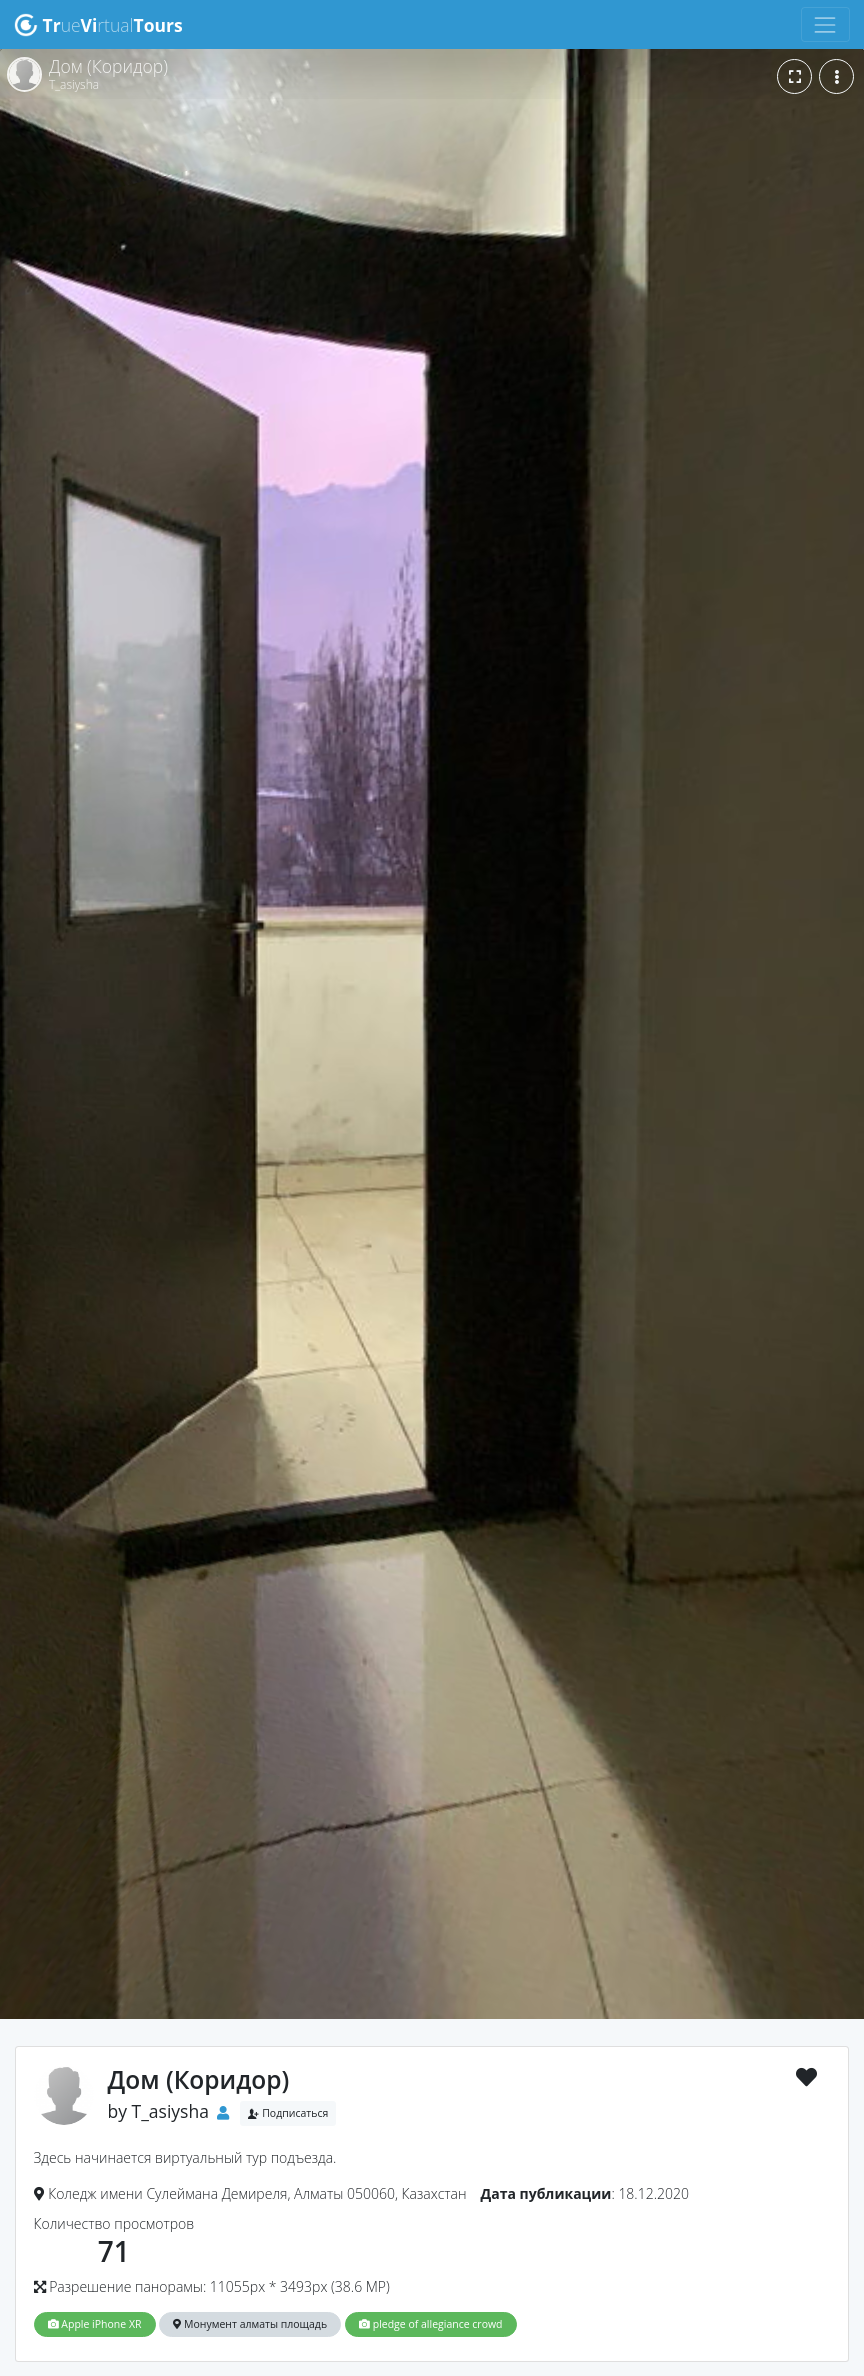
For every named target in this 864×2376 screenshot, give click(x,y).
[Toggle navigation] (825, 24)
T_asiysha (170, 2111)
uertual (98, 25)
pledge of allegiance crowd (431, 2324)
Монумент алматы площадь (250, 2324)
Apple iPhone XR (95, 2324)
